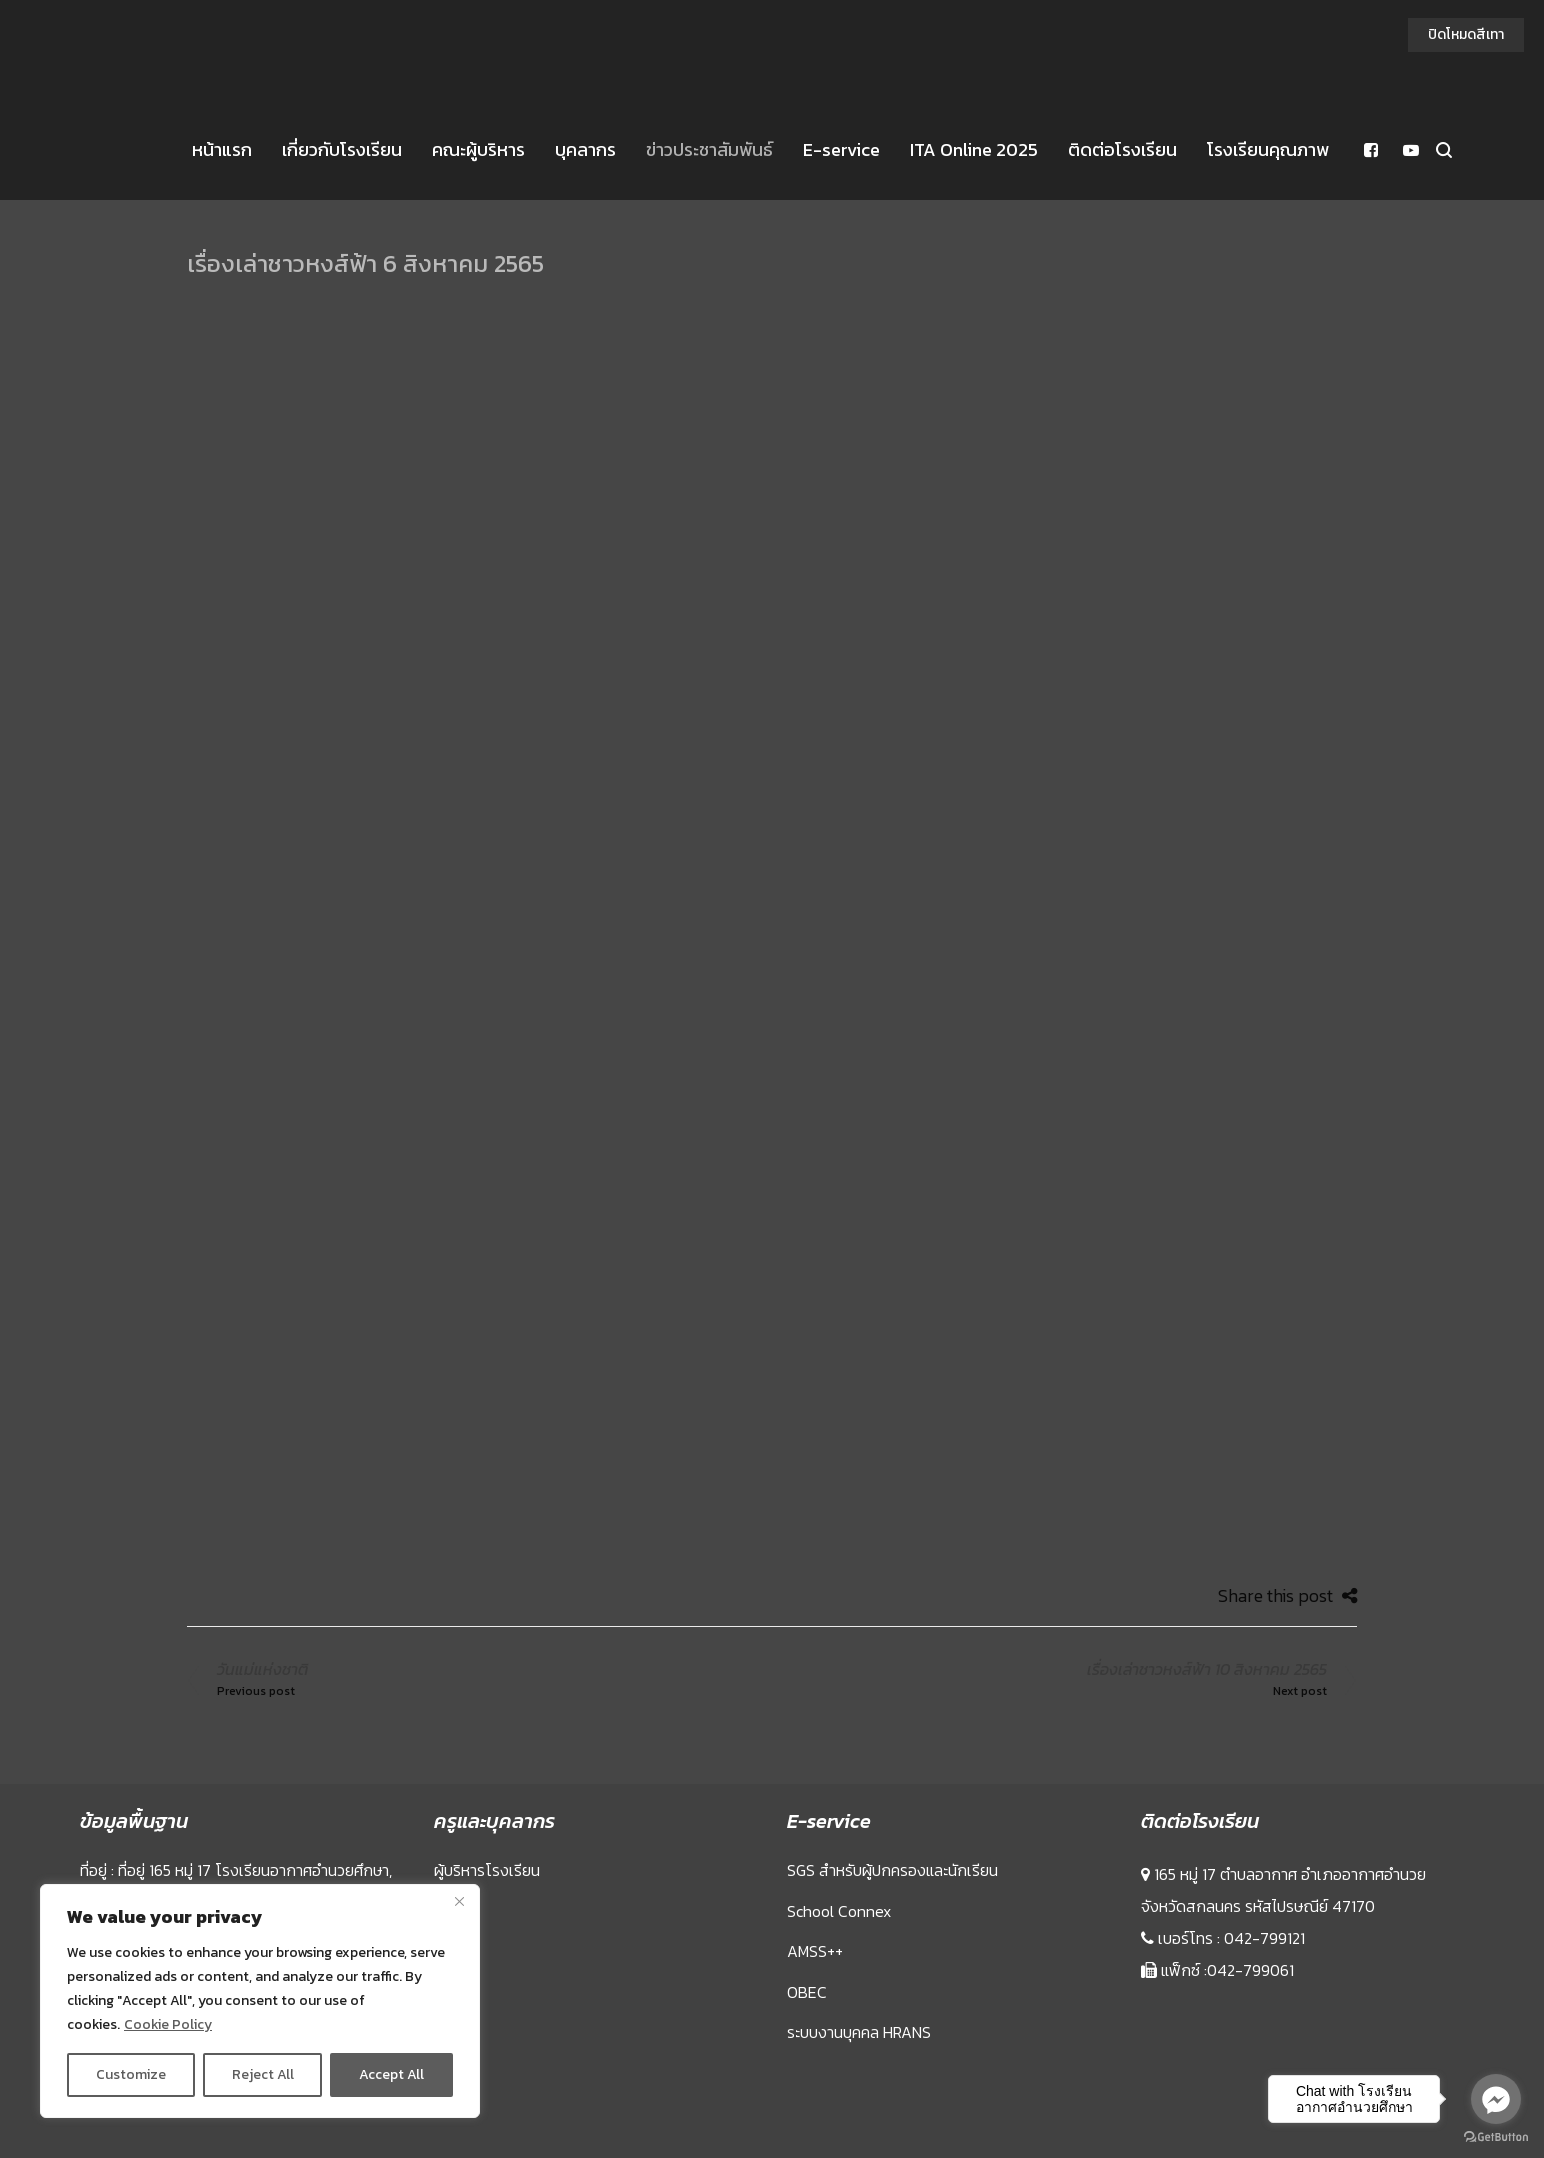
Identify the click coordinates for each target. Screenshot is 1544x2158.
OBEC (807, 1992)
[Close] (459, 1901)
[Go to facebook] (1496, 2099)
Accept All (391, 2074)
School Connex (839, 1911)
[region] (260, 2001)
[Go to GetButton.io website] (1496, 2137)
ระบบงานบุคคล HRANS (859, 2032)
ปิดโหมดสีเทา (1466, 34)
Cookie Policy (168, 2024)
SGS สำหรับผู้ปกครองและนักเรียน (892, 1870)
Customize (131, 2074)
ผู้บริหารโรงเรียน (487, 1870)
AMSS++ (815, 1951)
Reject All (263, 2074)
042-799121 (1264, 1938)
